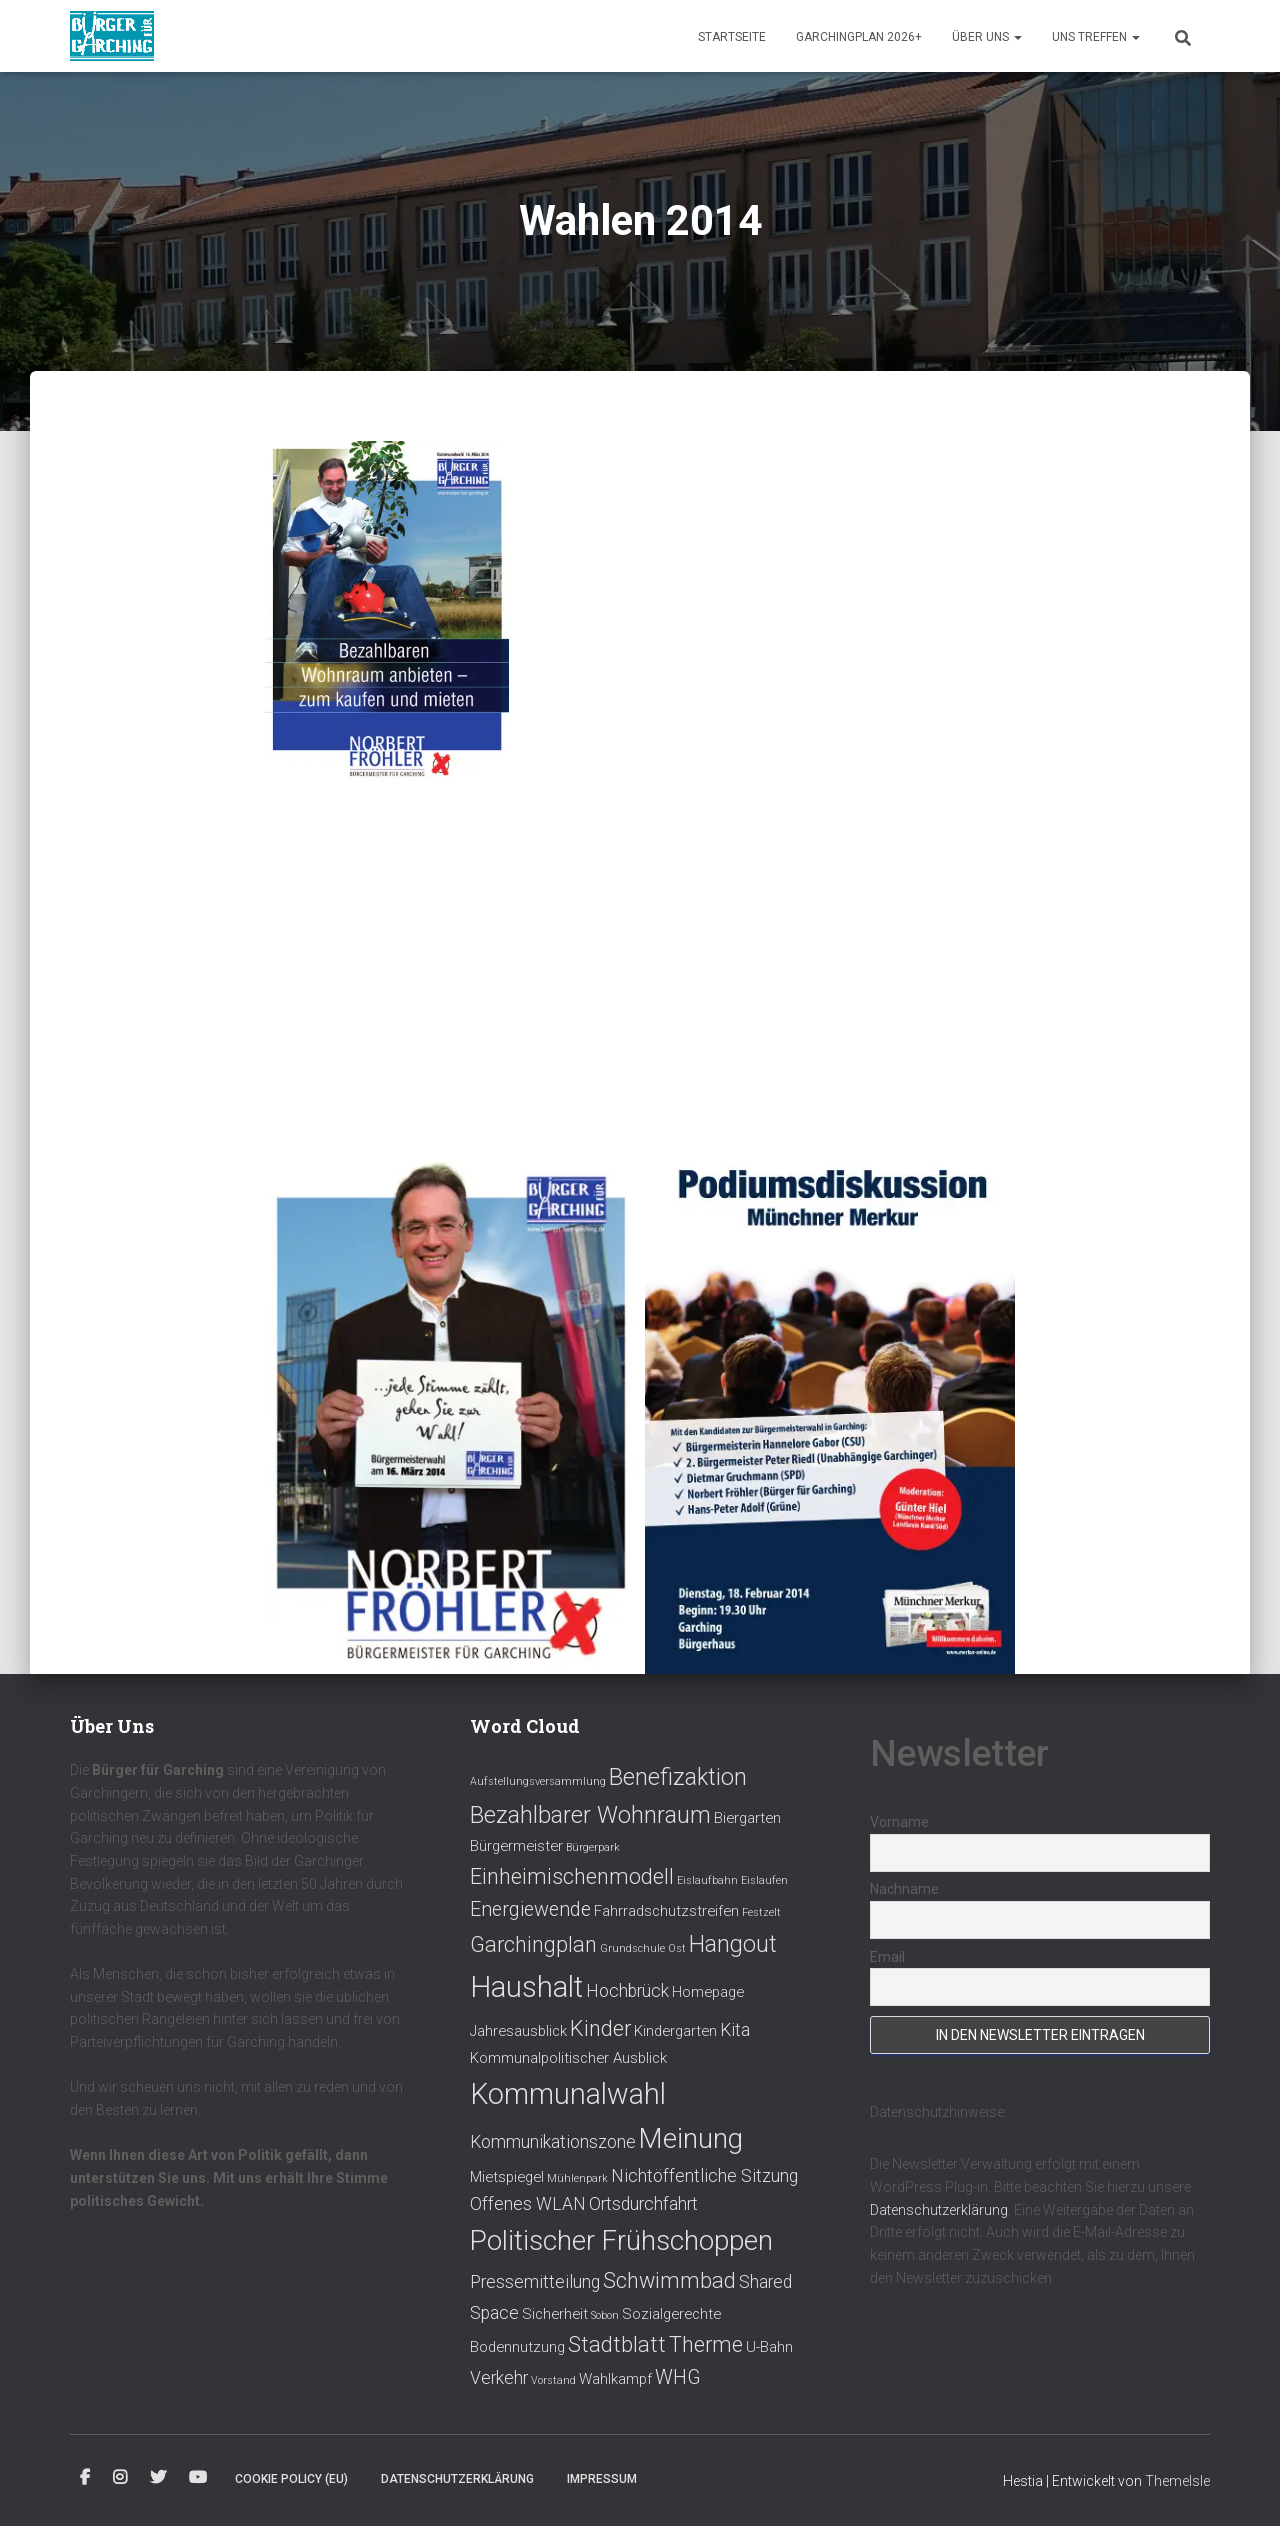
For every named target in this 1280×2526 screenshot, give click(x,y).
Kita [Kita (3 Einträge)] (735, 2030)
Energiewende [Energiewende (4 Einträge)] (530, 1909)
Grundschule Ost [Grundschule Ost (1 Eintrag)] (643, 1948)
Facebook (85, 2478)
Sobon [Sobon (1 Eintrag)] (605, 2315)
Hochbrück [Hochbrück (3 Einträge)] (627, 1991)
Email (887, 1957)
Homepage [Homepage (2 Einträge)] (708, 1992)
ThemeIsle (1177, 2481)
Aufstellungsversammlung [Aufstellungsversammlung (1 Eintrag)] (538, 1781)
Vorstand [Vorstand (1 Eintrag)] (553, 2380)
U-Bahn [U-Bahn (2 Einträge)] (769, 2347)
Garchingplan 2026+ (859, 37)
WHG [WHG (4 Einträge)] (678, 2377)
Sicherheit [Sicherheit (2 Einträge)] (555, 2314)
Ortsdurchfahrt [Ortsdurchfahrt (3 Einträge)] (643, 2204)
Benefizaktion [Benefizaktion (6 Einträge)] (678, 1777)
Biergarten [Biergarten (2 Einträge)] (747, 1818)
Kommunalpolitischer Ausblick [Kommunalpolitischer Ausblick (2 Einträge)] (568, 2058)
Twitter (158, 2478)
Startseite (732, 37)
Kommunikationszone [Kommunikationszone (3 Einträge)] (553, 2142)
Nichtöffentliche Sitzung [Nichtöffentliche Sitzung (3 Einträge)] (704, 2176)
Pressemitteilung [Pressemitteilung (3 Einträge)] (535, 2282)
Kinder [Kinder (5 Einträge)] (600, 2028)
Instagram (120, 2478)
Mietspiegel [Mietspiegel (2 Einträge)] (507, 2177)
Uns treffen (1096, 37)
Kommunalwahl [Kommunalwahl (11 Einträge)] (568, 2094)
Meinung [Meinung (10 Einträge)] (691, 2138)
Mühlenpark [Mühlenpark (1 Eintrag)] (577, 2178)
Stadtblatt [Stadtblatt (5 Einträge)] (617, 2344)
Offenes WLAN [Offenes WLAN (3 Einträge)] (528, 2204)
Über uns (987, 37)
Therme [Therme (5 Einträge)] (706, 2344)
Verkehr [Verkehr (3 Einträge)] (499, 2378)
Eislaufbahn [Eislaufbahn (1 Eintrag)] (707, 1880)
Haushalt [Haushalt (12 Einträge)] (526, 1987)
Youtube (198, 2478)
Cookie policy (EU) (291, 2479)
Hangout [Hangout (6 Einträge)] (733, 1944)
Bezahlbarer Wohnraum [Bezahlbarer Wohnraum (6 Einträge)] (590, 1815)
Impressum (602, 2479)
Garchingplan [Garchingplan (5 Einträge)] (533, 1944)
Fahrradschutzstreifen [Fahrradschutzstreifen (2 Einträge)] (666, 1911)
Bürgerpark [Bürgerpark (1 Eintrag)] (593, 1847)
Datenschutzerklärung (939, 2210)
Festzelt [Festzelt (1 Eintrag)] (761, 1912)
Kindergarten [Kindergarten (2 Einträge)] (675, 2031)
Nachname (904, 1889)
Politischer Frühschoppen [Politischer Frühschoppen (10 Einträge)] (621, 2240)
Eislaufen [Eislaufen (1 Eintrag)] (764, 1880)
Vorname (899, 1822)
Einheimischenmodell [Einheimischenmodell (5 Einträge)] (572, 1876)
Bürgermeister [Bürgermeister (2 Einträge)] (516, 1846)
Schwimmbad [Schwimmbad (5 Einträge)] (669, 2280)
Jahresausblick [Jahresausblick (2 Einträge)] (518, 2031)
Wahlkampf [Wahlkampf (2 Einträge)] (615, 2379)
